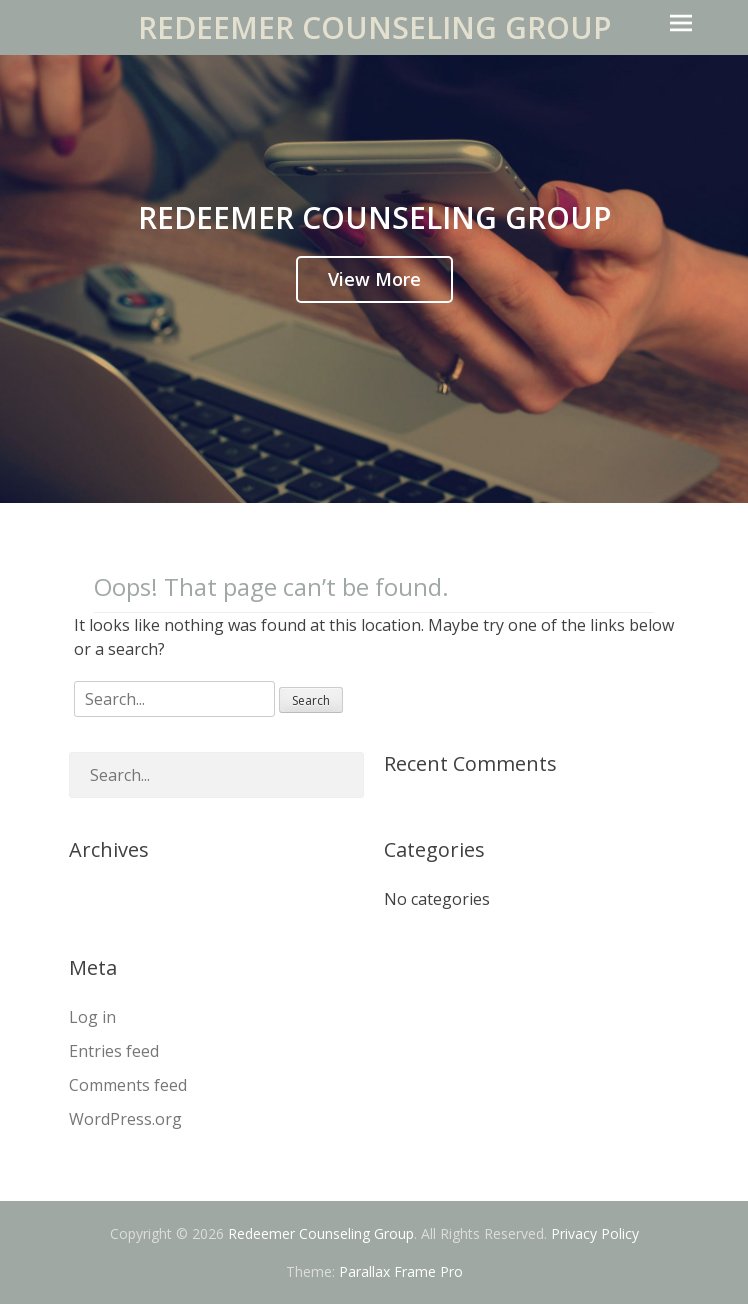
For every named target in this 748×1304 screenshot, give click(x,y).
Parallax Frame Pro (401, 1271)
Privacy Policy (595, 1233)
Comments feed (128, 1085)
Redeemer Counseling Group (374, 27)
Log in (92, 1017)
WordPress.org (125, 1119)
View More (374, 279)
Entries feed (114, 1051)
